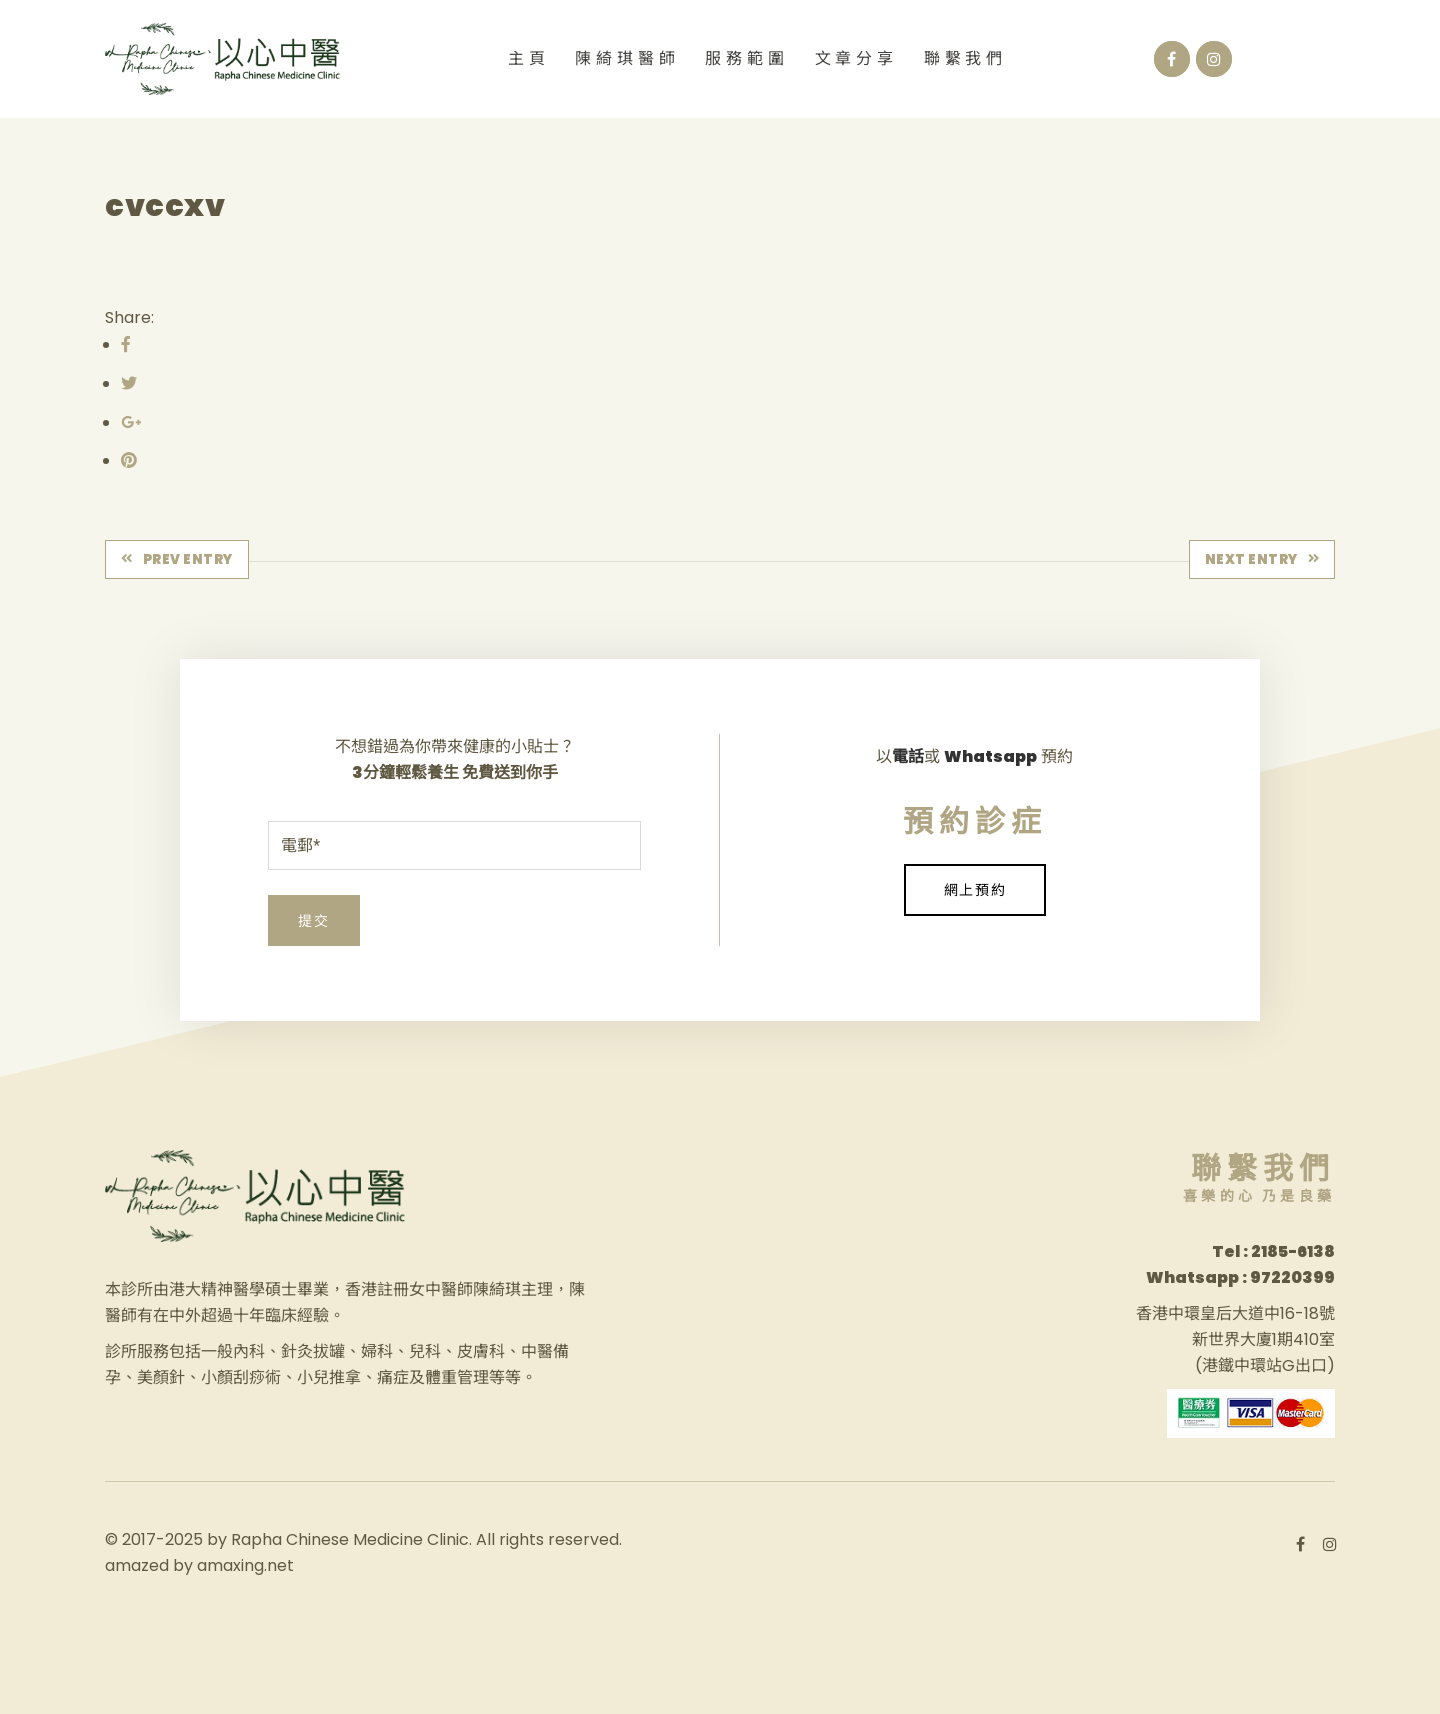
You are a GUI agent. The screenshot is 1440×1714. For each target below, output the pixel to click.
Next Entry (1262, 559)
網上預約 (975, 890)
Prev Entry (177, 559)
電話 (908, 756)
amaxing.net (245, 1565)
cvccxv (165, 206)
